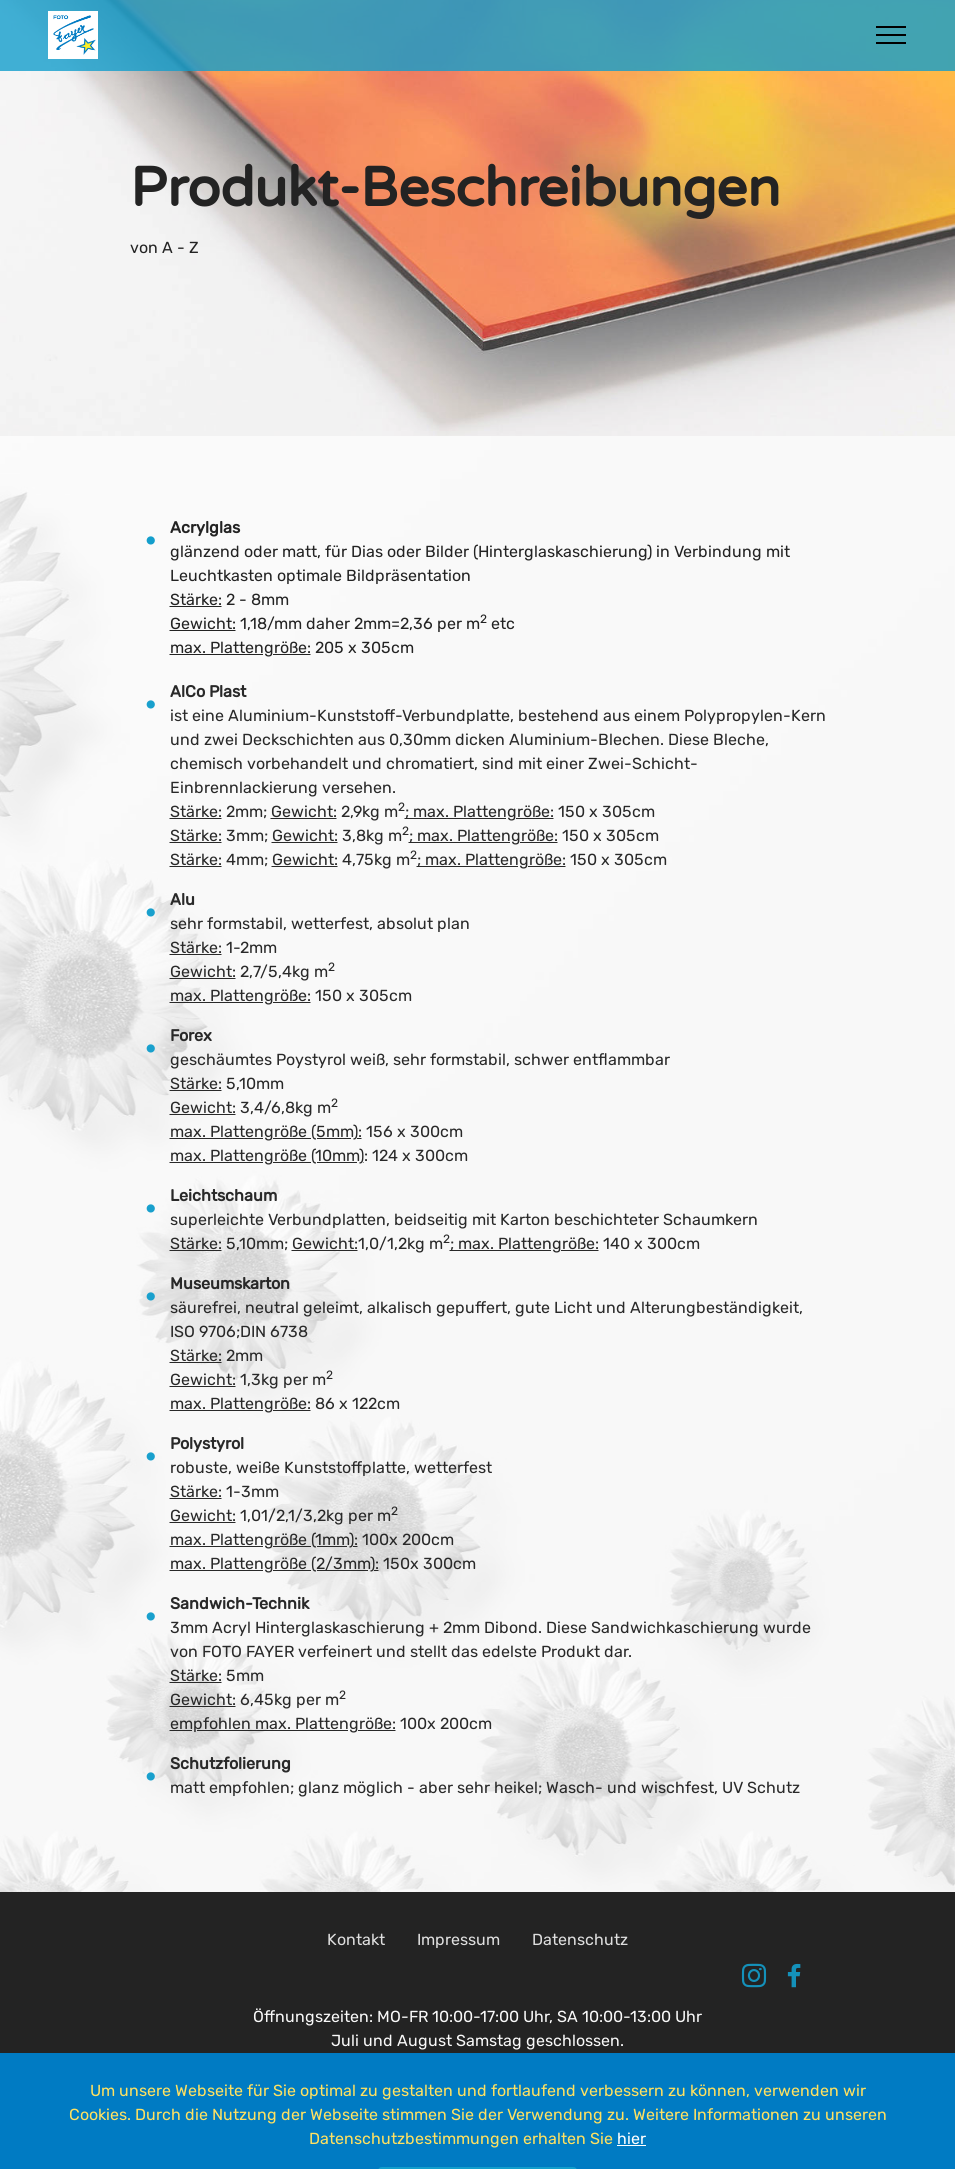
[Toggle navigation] (891, 35)
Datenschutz (580, 1979)
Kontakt (356, 1979)
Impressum (458, 1979)
